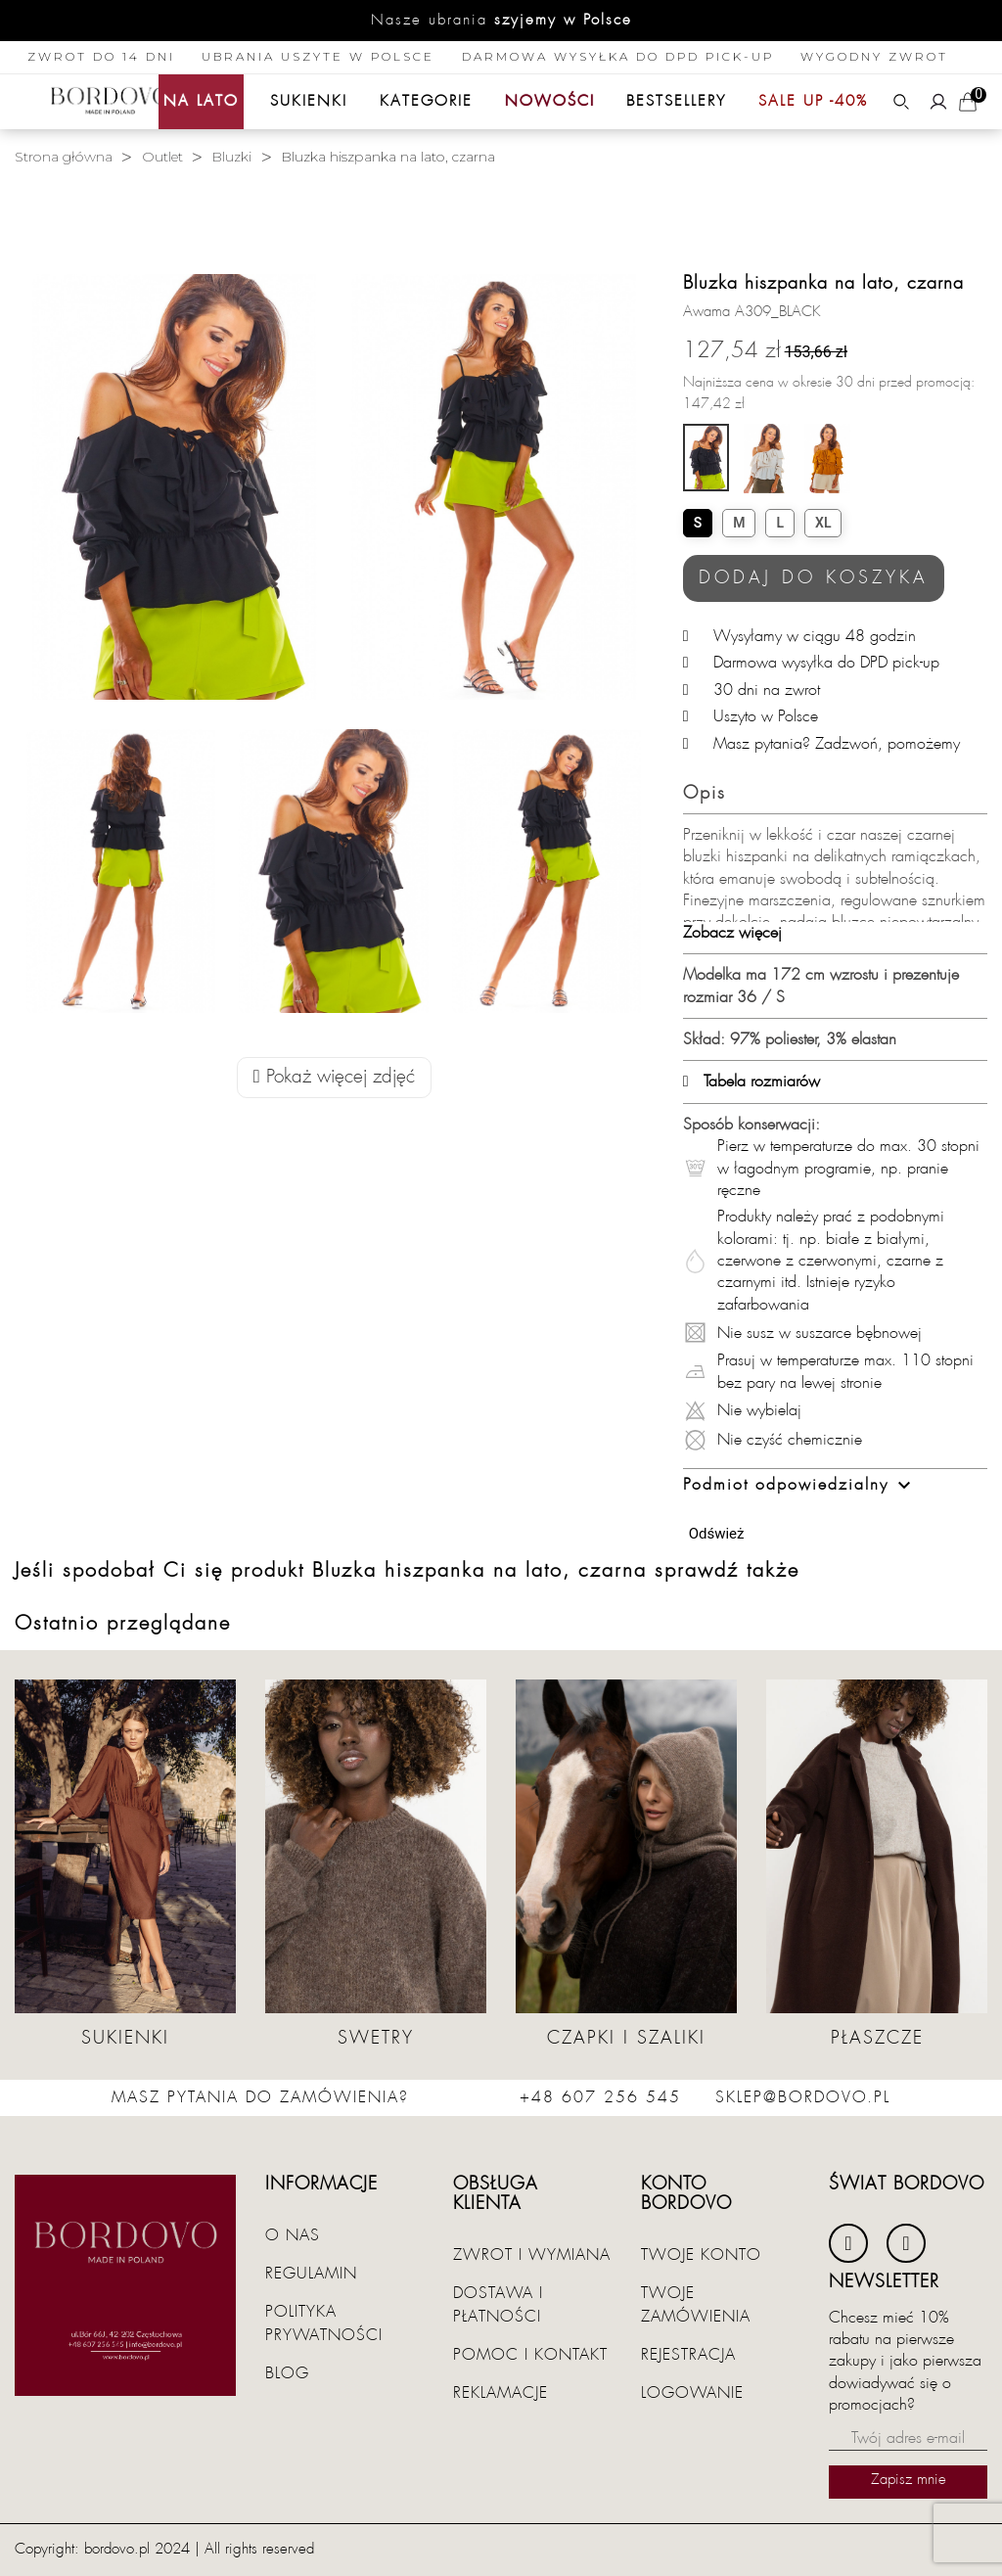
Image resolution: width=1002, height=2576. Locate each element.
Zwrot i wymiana (532, 2255)
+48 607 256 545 (600, 2097)
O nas (292, 2235)
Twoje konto (701, 2255)
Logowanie (692, 2393)
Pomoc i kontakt (530, 2355)
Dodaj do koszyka (814, 578)
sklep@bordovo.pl (802, 2097)
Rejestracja (688, 2355)
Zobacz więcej (732, 933)
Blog (287, 2373)
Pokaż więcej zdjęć (334, 1077)
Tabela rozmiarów (751, 1081)
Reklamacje (500, 2393)
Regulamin (311, 2273)
